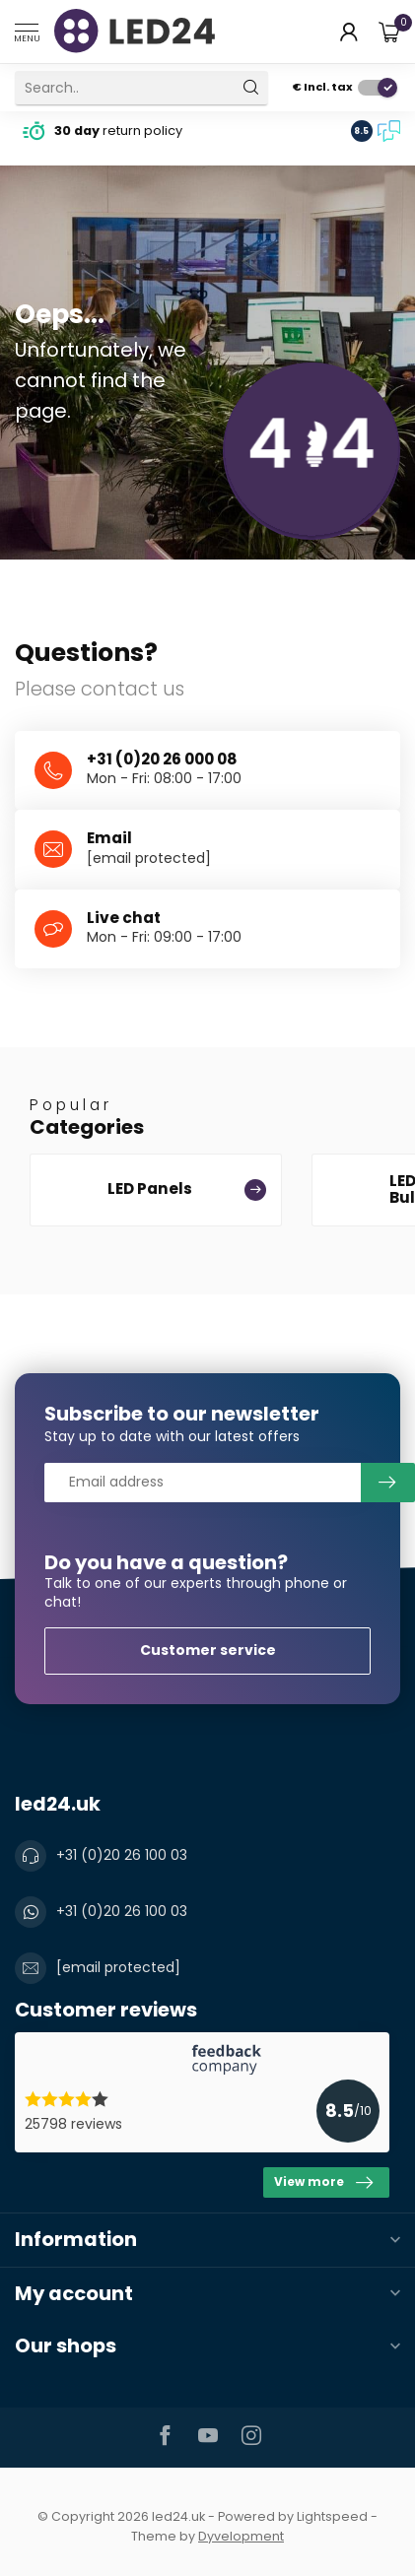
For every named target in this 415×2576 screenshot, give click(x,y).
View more (323, 2183)
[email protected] (149, 858)
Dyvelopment (241, 2536)
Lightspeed (332, 2516)
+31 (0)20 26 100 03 (121, 1855)
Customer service (208, 1650)
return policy (118, 130)
